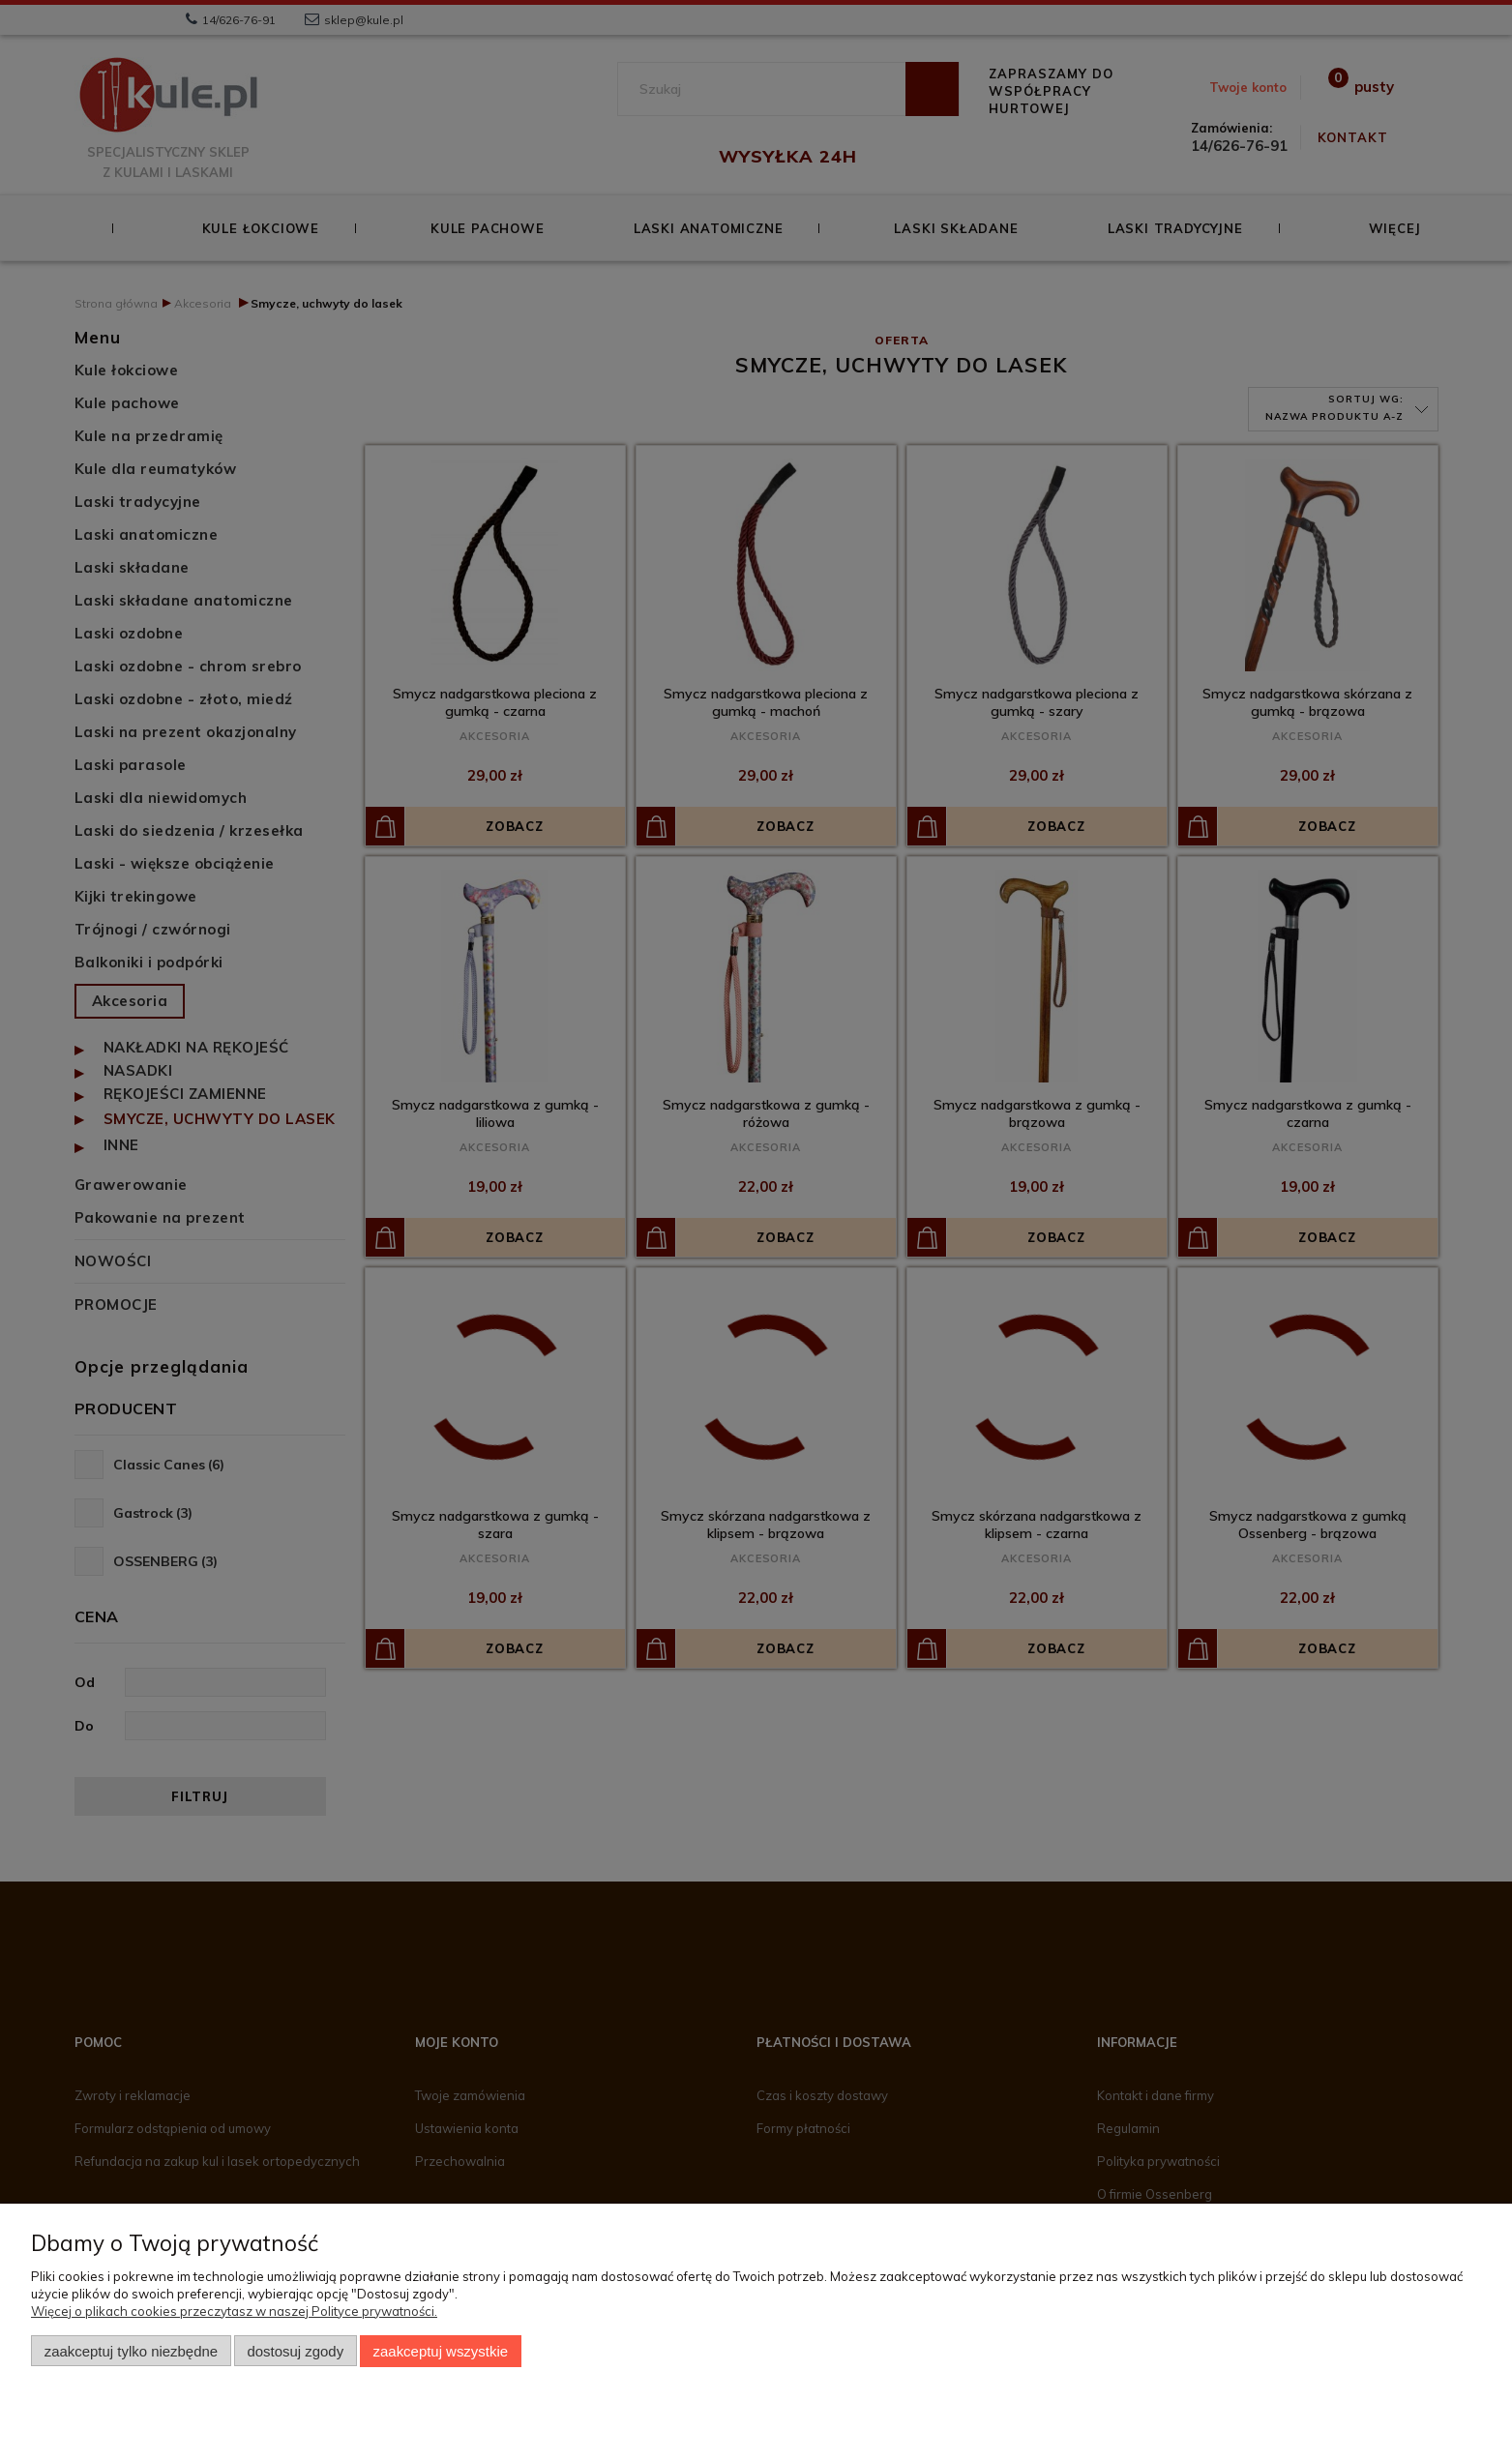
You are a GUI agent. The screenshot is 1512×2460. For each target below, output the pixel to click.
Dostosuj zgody (295, 2351)
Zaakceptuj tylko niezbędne (131, 2351)
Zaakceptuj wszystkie (440, 2351)
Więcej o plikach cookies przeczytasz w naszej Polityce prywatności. (234, 2311)
